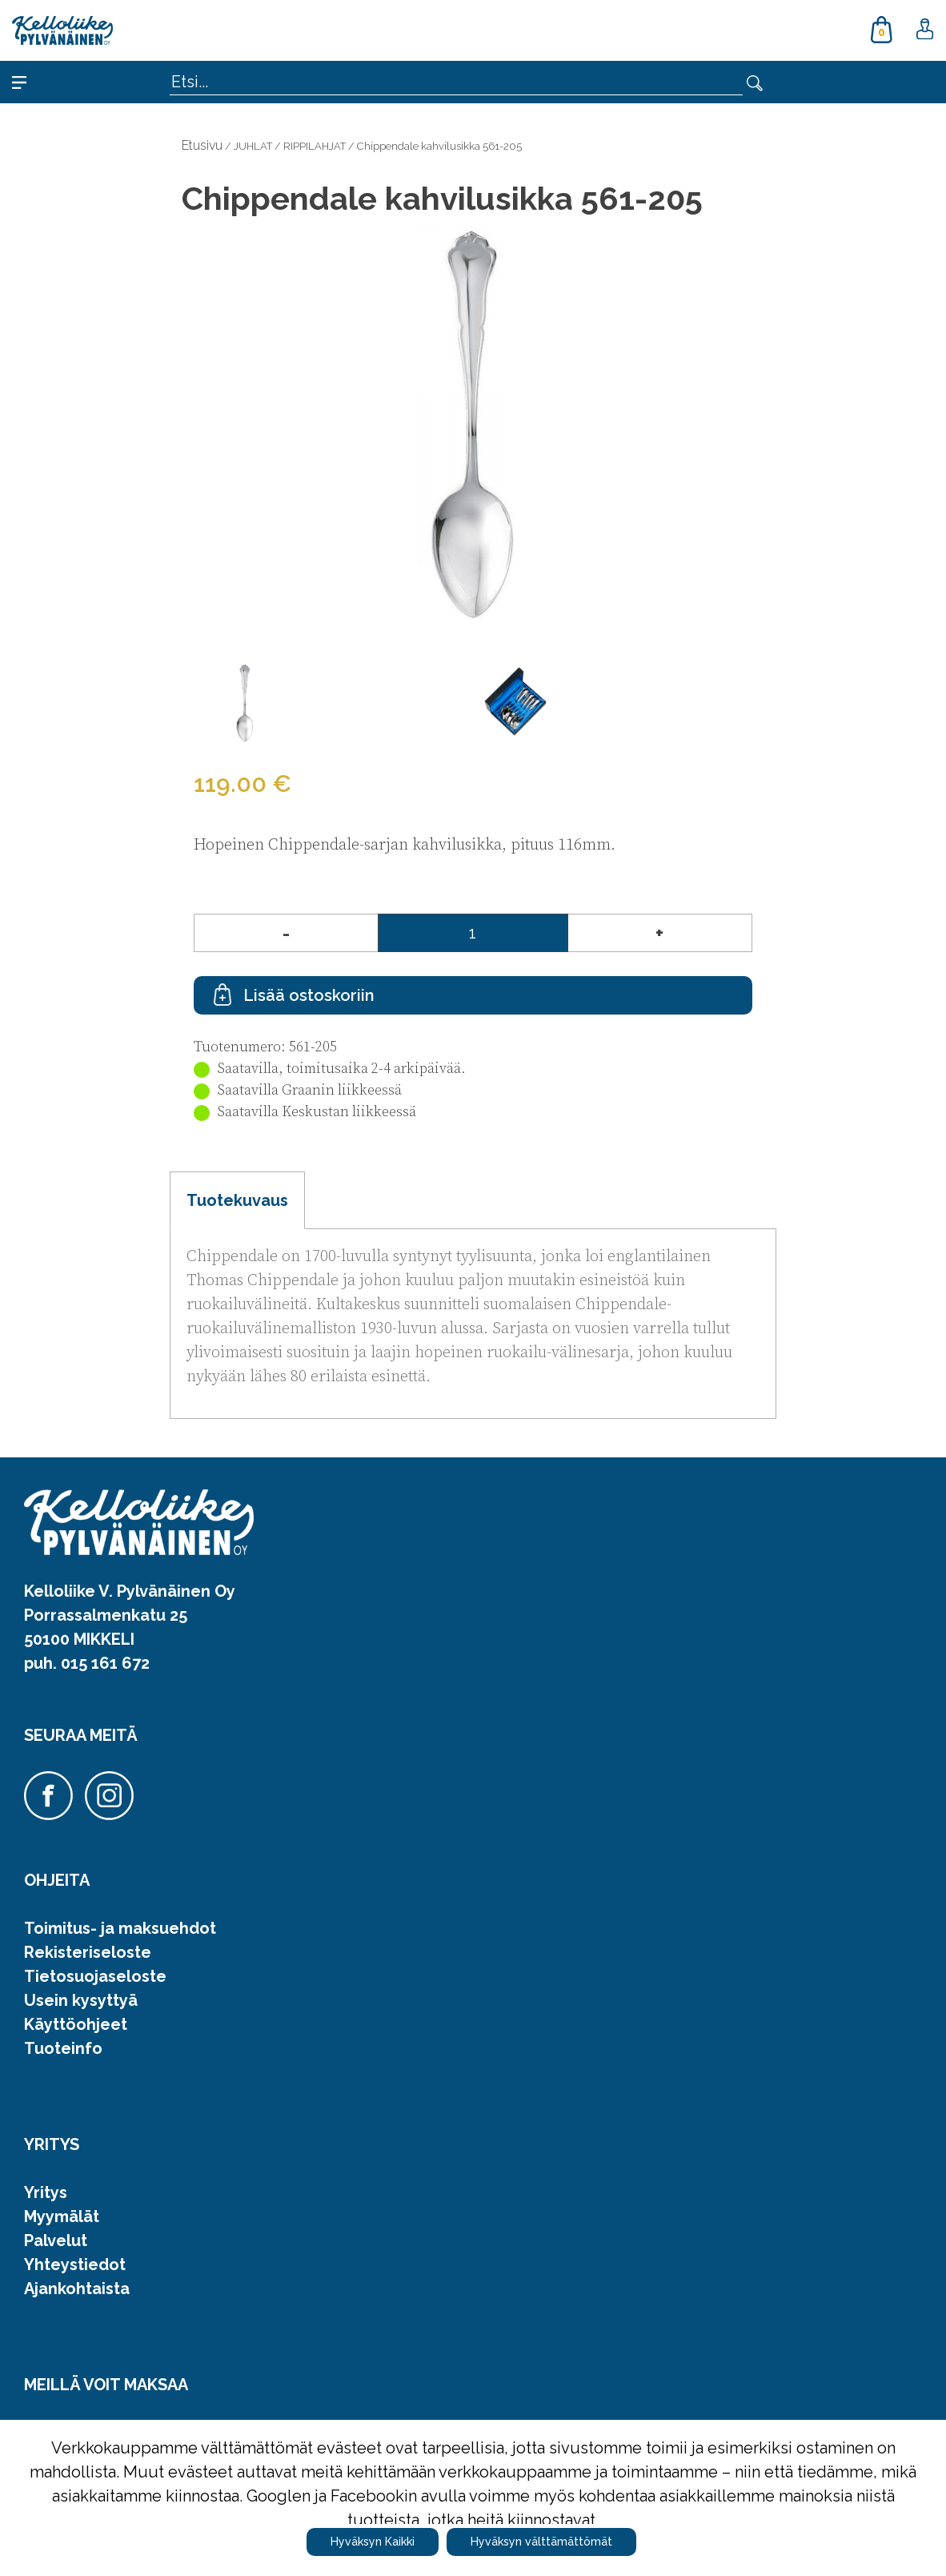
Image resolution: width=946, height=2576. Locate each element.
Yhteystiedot (75, 2264)
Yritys (45, 2192)
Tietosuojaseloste (95, 1976)
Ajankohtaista (77, 2288)
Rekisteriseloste (87, 1952)
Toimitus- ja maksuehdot (120, 1928)
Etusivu (202, 145)
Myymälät (61, 2216)
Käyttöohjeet (75, 2024)
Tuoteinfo (63, 2048)
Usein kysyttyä (81, 2000)
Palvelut (55, 2240)
